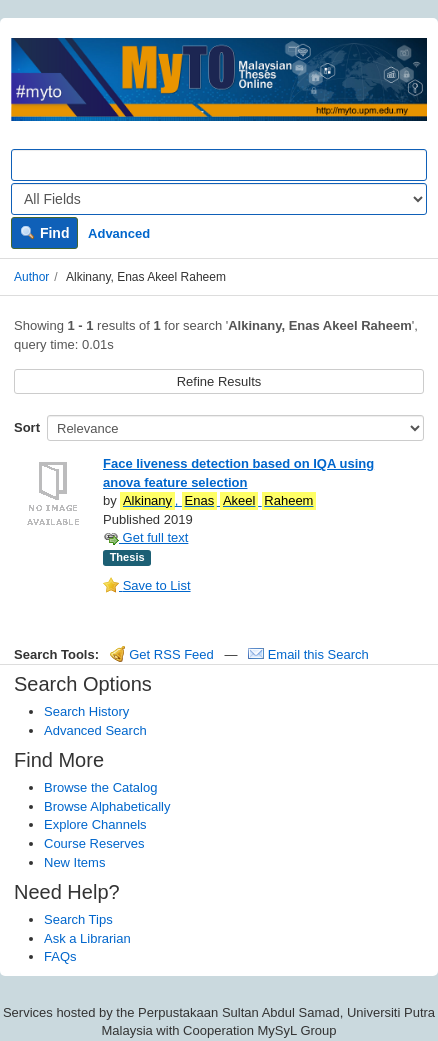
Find (44, 233)
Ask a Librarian (87, 938)
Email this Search (308, 654)
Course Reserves (94, 843)
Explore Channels (95, 824)
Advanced (119, 233)
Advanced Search (95, 730)
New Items (74, 862)
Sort (27, 427)
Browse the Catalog (100, 787)
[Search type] (219, 199)
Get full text (145, 537)
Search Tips (78, 919)
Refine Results (219, 381)
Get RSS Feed (162, 654)
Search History (86, 711)
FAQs (60, 956)
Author (31, 277)
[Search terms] (219, 165)
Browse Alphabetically (107, 806)
